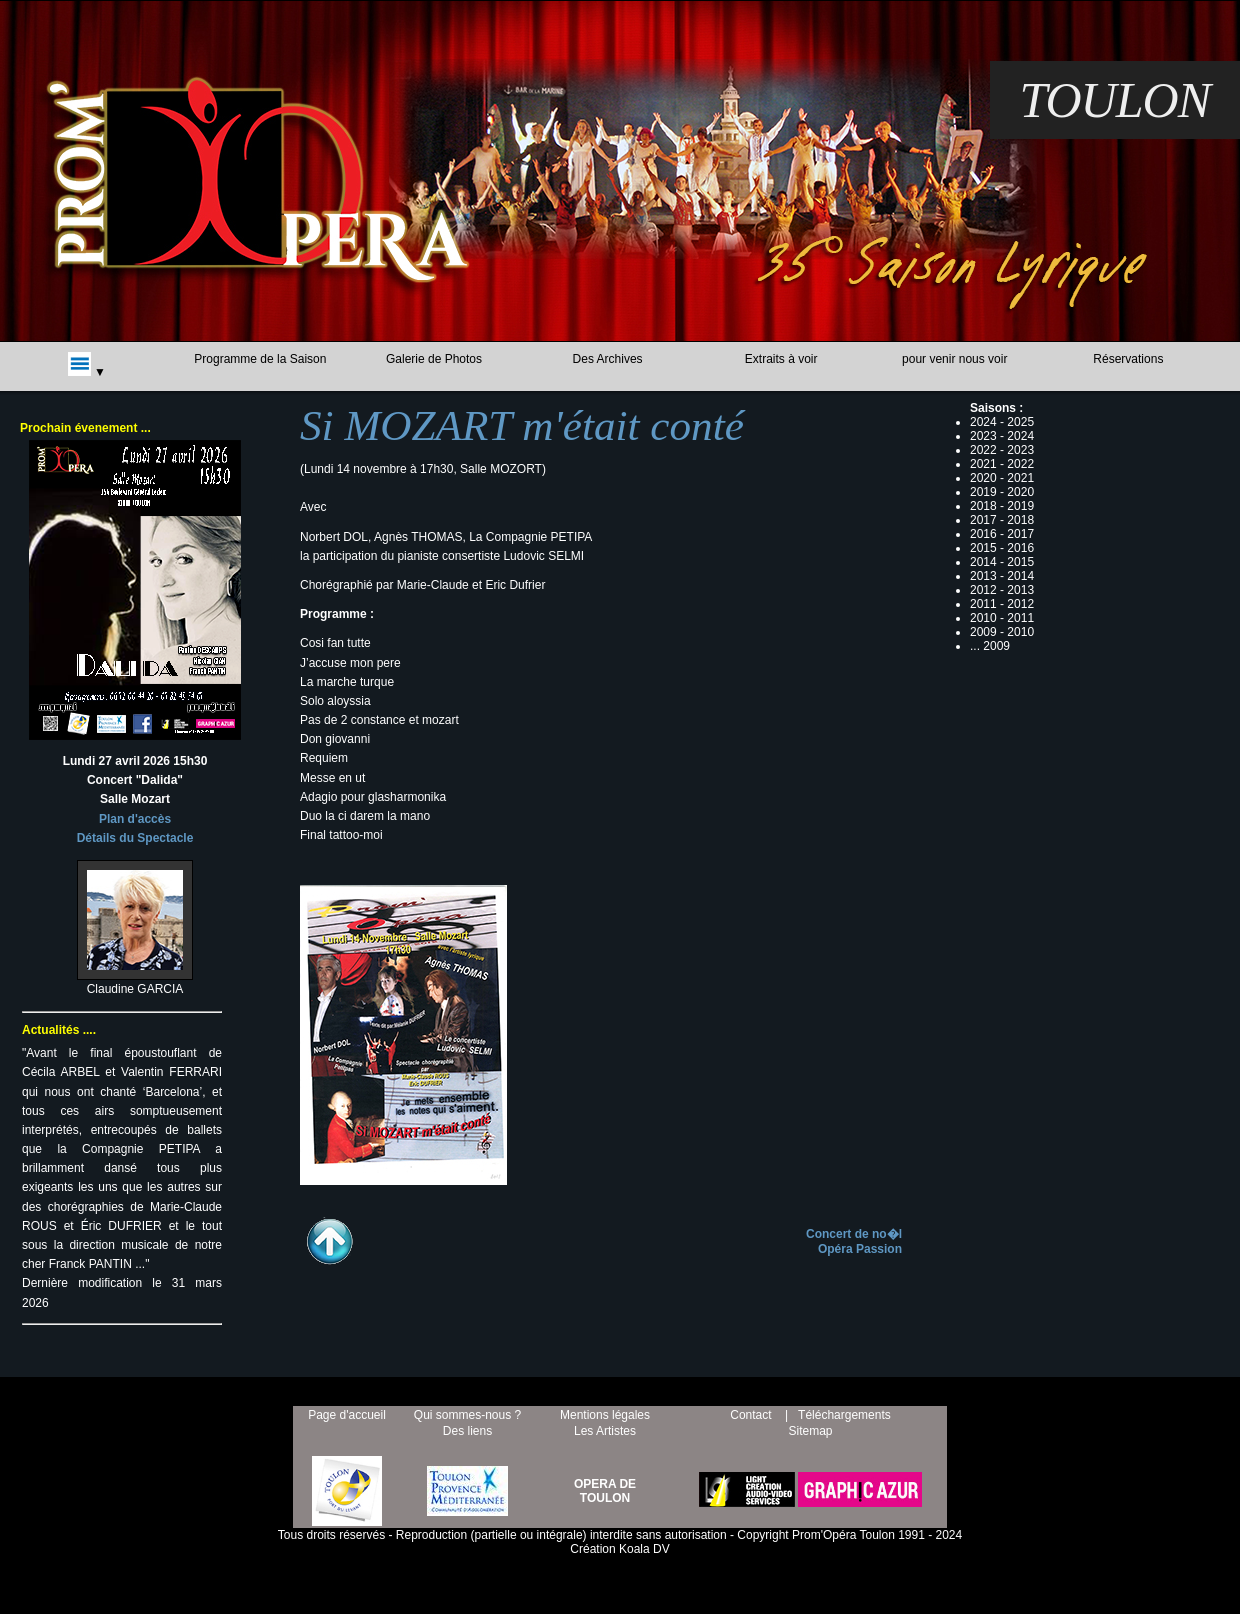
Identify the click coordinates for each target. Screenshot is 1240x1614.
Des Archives (608, 359)
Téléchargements (844, 1415)
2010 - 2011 (1002, 618)
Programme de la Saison (260, 359)
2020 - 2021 (1002, 478)
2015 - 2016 (1002, 548)
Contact (750, 1415)
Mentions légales (605, 1415)
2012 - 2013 (1002, 590)
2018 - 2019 (1002, 506)
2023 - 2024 (1002, 436)
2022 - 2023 (1002, 450)
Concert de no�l (854, 1234)
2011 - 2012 (1002, 604)
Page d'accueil (347, 1415)
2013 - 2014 (1002, 576)
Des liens (467, 1431)
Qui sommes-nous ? (467, 1415)
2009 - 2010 (1002, 632)
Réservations (1128, 359)
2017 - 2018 (1002, 520)
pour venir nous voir (954, 359)
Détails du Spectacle (135, 838)
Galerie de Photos (434, 359)
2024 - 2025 (1002, 422)
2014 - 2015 (1002, 562)
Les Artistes (605, 1431)
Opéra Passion (860, 1249)
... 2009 (990, 646)
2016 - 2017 (1002, 534)
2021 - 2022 (1002, 464)
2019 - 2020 (1002, 492)
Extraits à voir (781, 359)
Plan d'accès (135, 819)
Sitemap (810, 1431)
